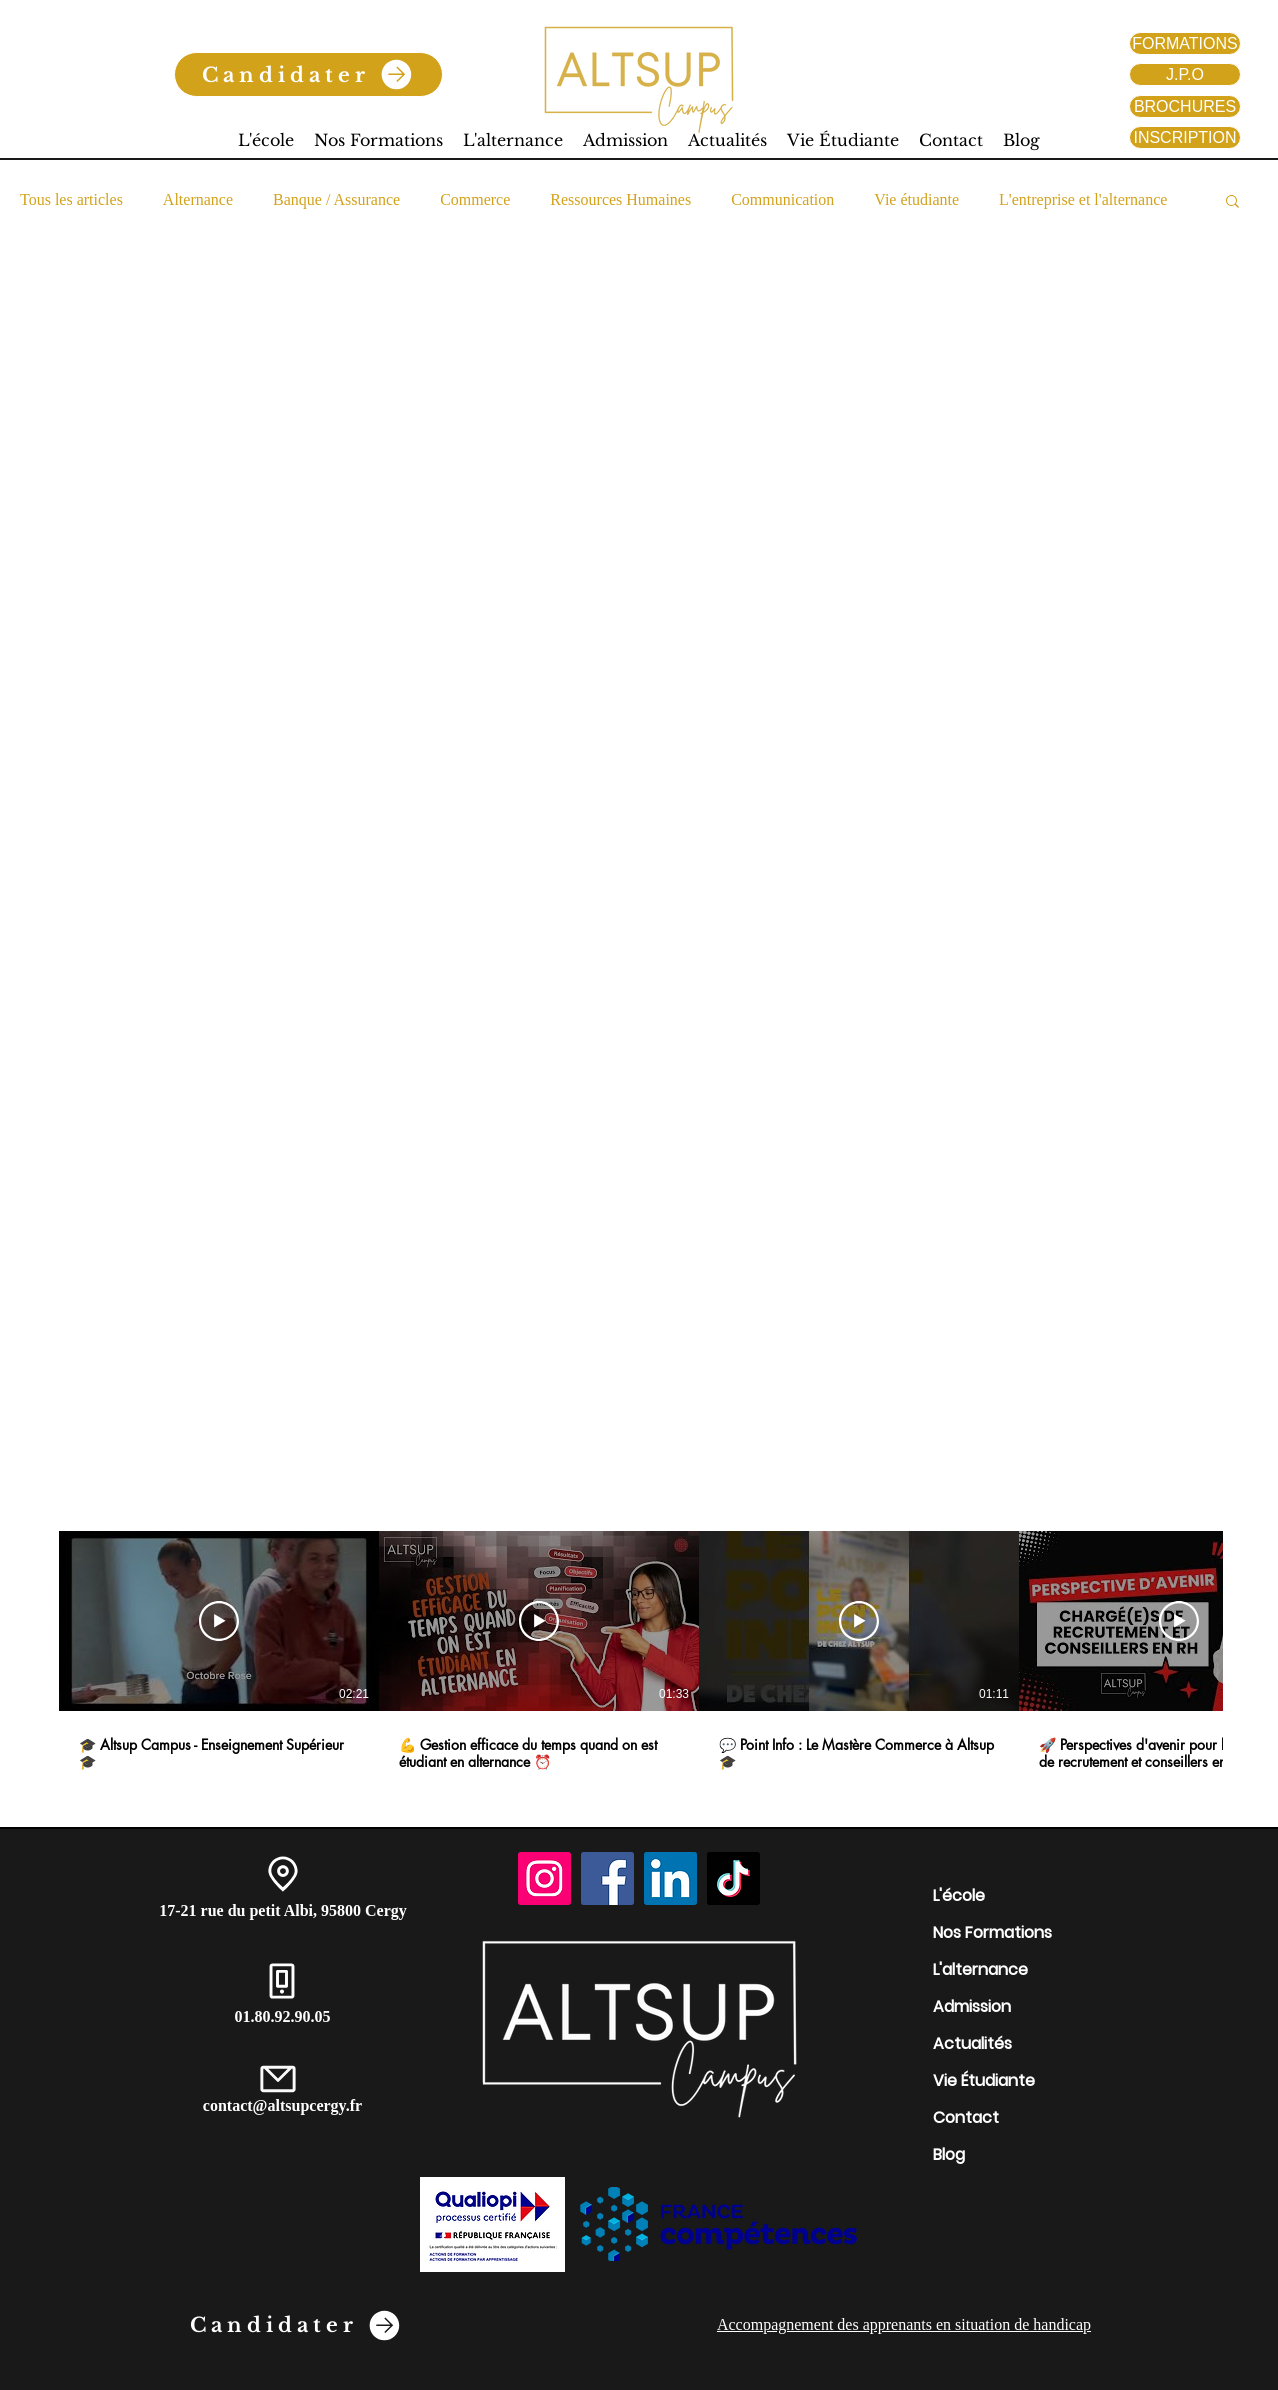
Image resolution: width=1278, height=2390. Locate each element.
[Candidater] (308, 74)
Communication (782, 199)
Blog (949, 2154)
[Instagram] (544, 1878)
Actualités (972, 2043)
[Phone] (282, 1981)
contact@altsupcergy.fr (282, 2105)
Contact (966, 2117)
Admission (972, 2006)
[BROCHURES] (1185, 106)
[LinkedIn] (670, 1878)
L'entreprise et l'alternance (1083, 199)
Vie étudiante (916, 199)
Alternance (198, 199)
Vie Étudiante (984, 2080)
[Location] (283, 1874)
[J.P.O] (1185, 74)
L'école (959, 1895)
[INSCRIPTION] (1185, 137)
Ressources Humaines (620, 199)
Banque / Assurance (336, 199)
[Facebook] (607, 1878)
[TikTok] (733, 1878)
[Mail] (278, 2079)
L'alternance (980, 1969)
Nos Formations (992, 1932)
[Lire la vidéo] (219, 1621)
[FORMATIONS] (1185, 43)
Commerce (475, 199)
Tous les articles (71, 199)
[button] (1232, 202)
